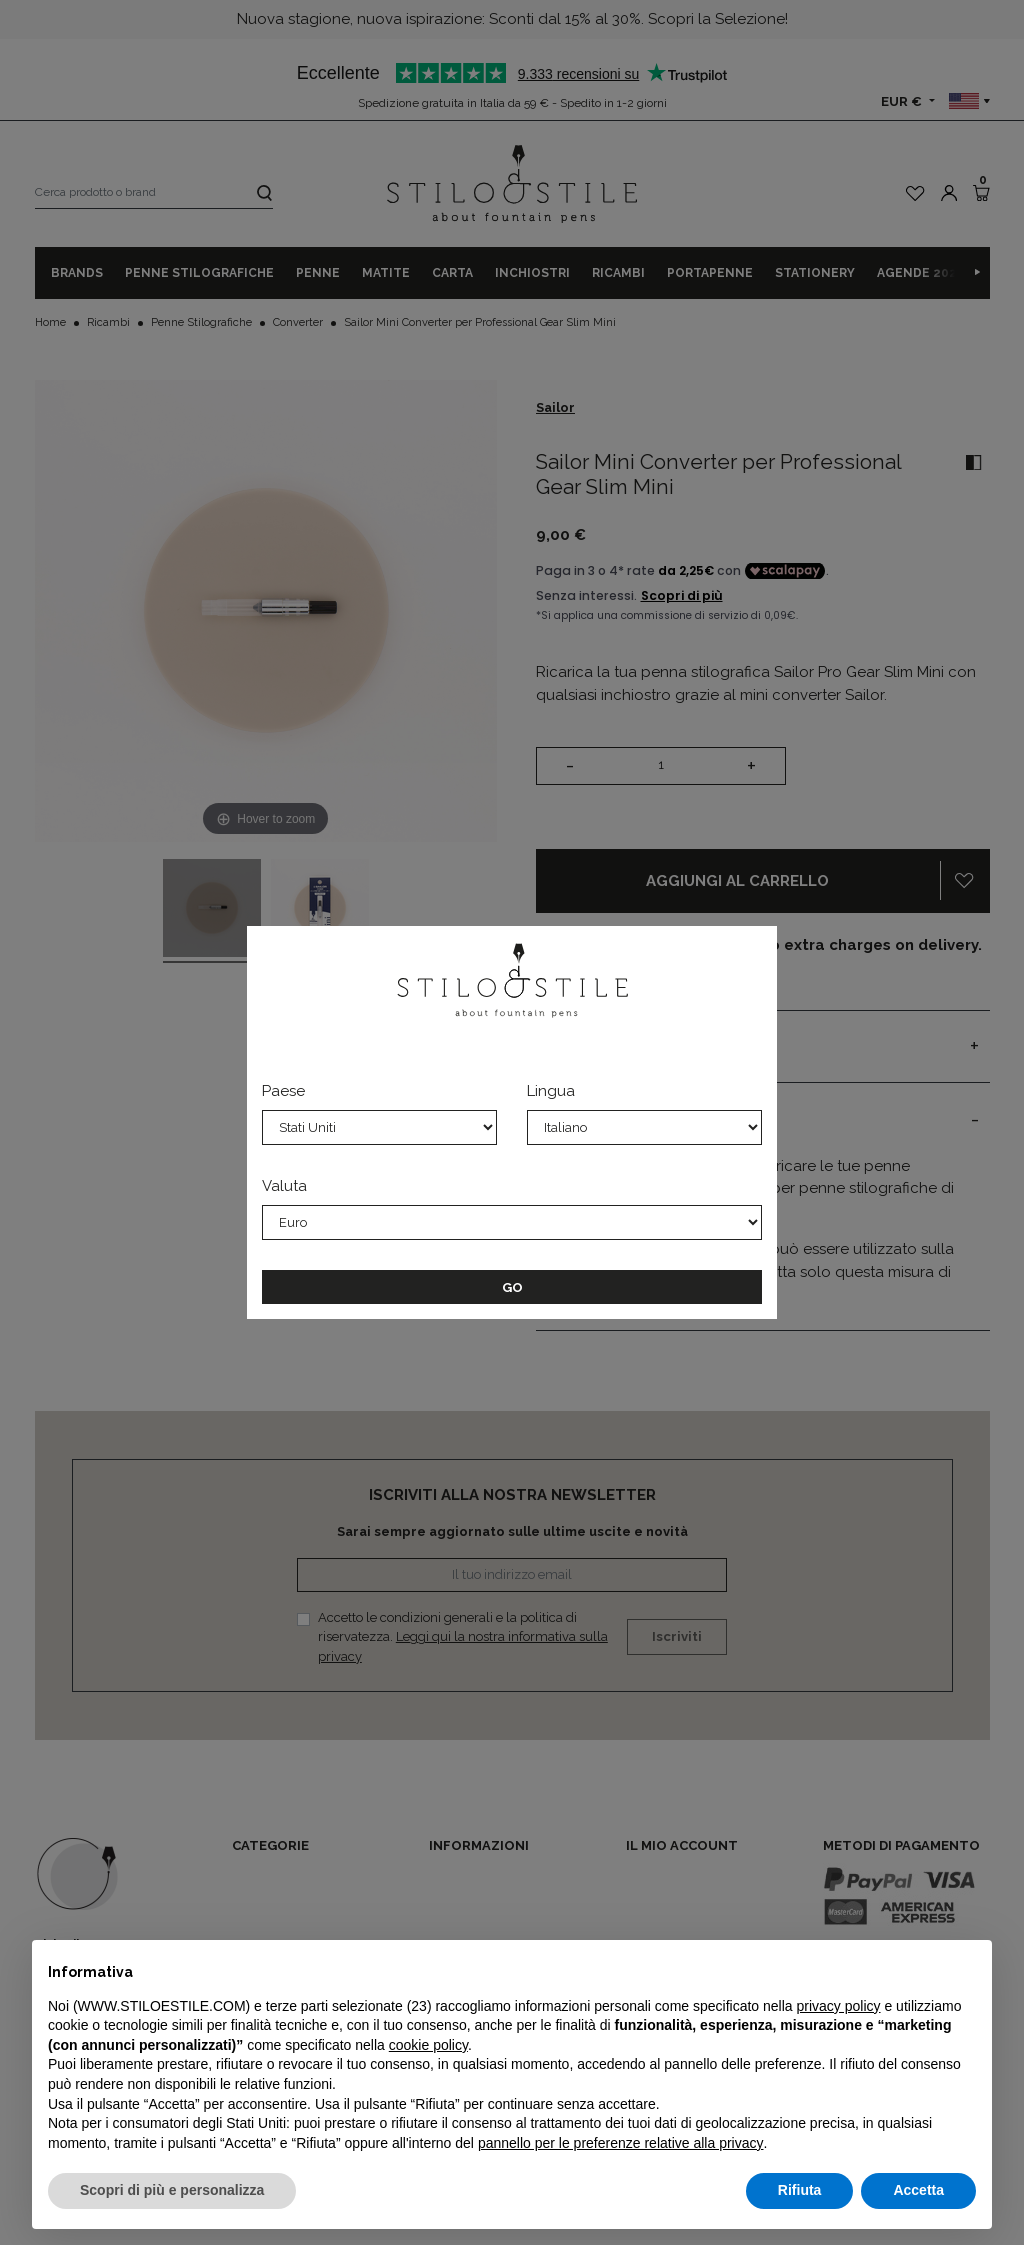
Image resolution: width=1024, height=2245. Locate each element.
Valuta (284, 1186)
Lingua (551, 1091)
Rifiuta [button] (800, 2190)
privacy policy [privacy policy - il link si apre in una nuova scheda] (839, 2006)
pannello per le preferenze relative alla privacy (621, 2143)
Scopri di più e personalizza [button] (172, 2190)
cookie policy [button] (428, 2045)
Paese (283, 1091)
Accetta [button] (918, 2190)
